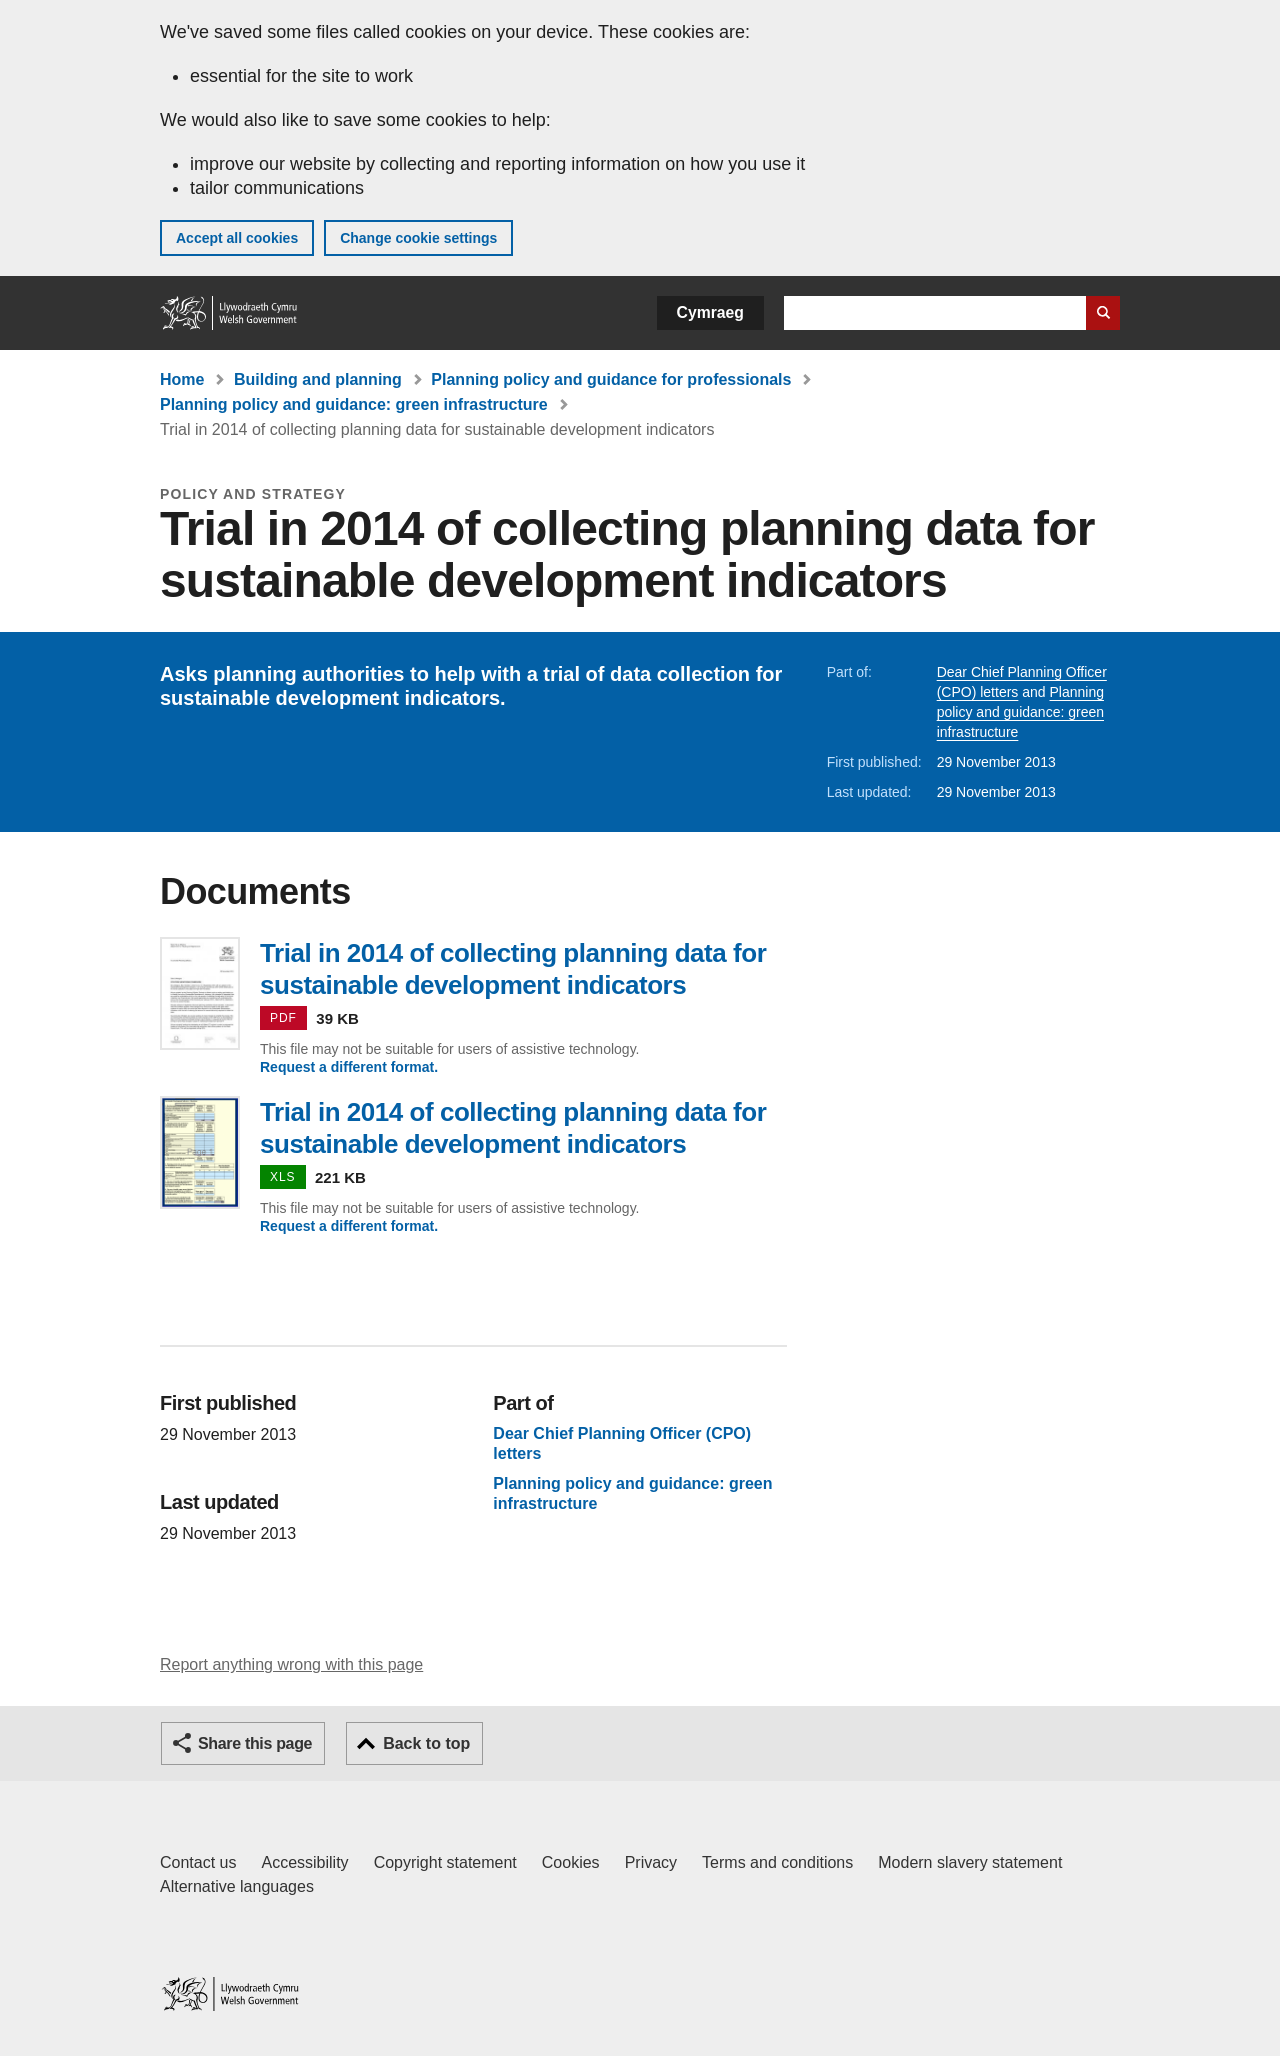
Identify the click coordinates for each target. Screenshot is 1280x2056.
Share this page (255, 1743)
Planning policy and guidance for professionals (611, 379)
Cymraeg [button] (710, 312)
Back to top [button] (426, 1743)
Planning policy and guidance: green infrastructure (354, 404)
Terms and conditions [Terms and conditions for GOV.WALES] (777, 1862)
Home (182, 379)
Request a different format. (349, 1067)
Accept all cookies (237, 238)
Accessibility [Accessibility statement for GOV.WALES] (304, 1862)
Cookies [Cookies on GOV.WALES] (571, 1862)
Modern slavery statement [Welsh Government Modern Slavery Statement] (970, 1862)
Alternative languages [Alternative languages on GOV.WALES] (237, 1886)
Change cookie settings (418, 238)
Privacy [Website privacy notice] (651, 1862)
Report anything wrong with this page (291, 1664)
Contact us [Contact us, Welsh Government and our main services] (198, 1862)
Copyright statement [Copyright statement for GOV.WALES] (445, 1862)
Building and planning (318, 379)
